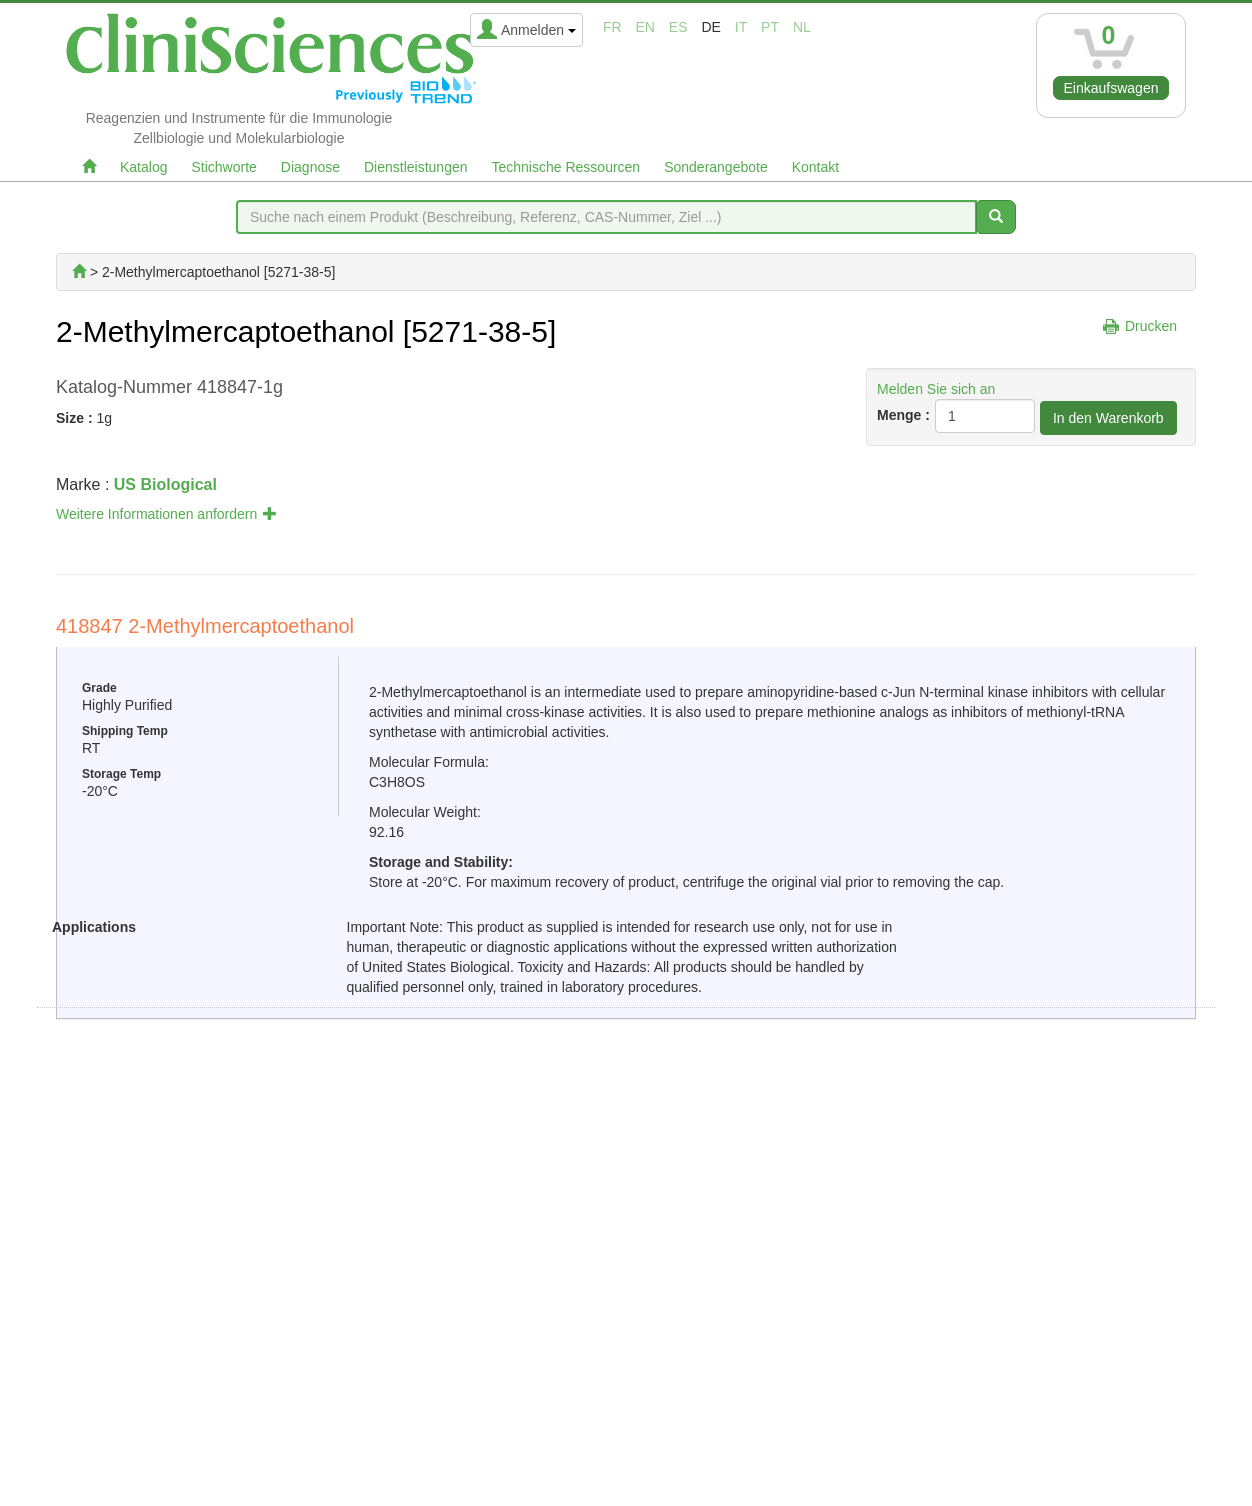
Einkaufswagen (1111, 88)
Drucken (1151, 326)
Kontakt (815, 167)
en (645, 27)
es (678, 27)
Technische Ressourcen (566, 167)
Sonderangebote (716, 167)
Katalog (143, 167)
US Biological (165, 484)
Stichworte (223, 167)
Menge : (903, 415)
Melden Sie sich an (936, 389)
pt (770, 27)
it (741, 27)
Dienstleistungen (416, 167)
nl (802, 27)
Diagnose (310, 167)
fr (612, 27)
